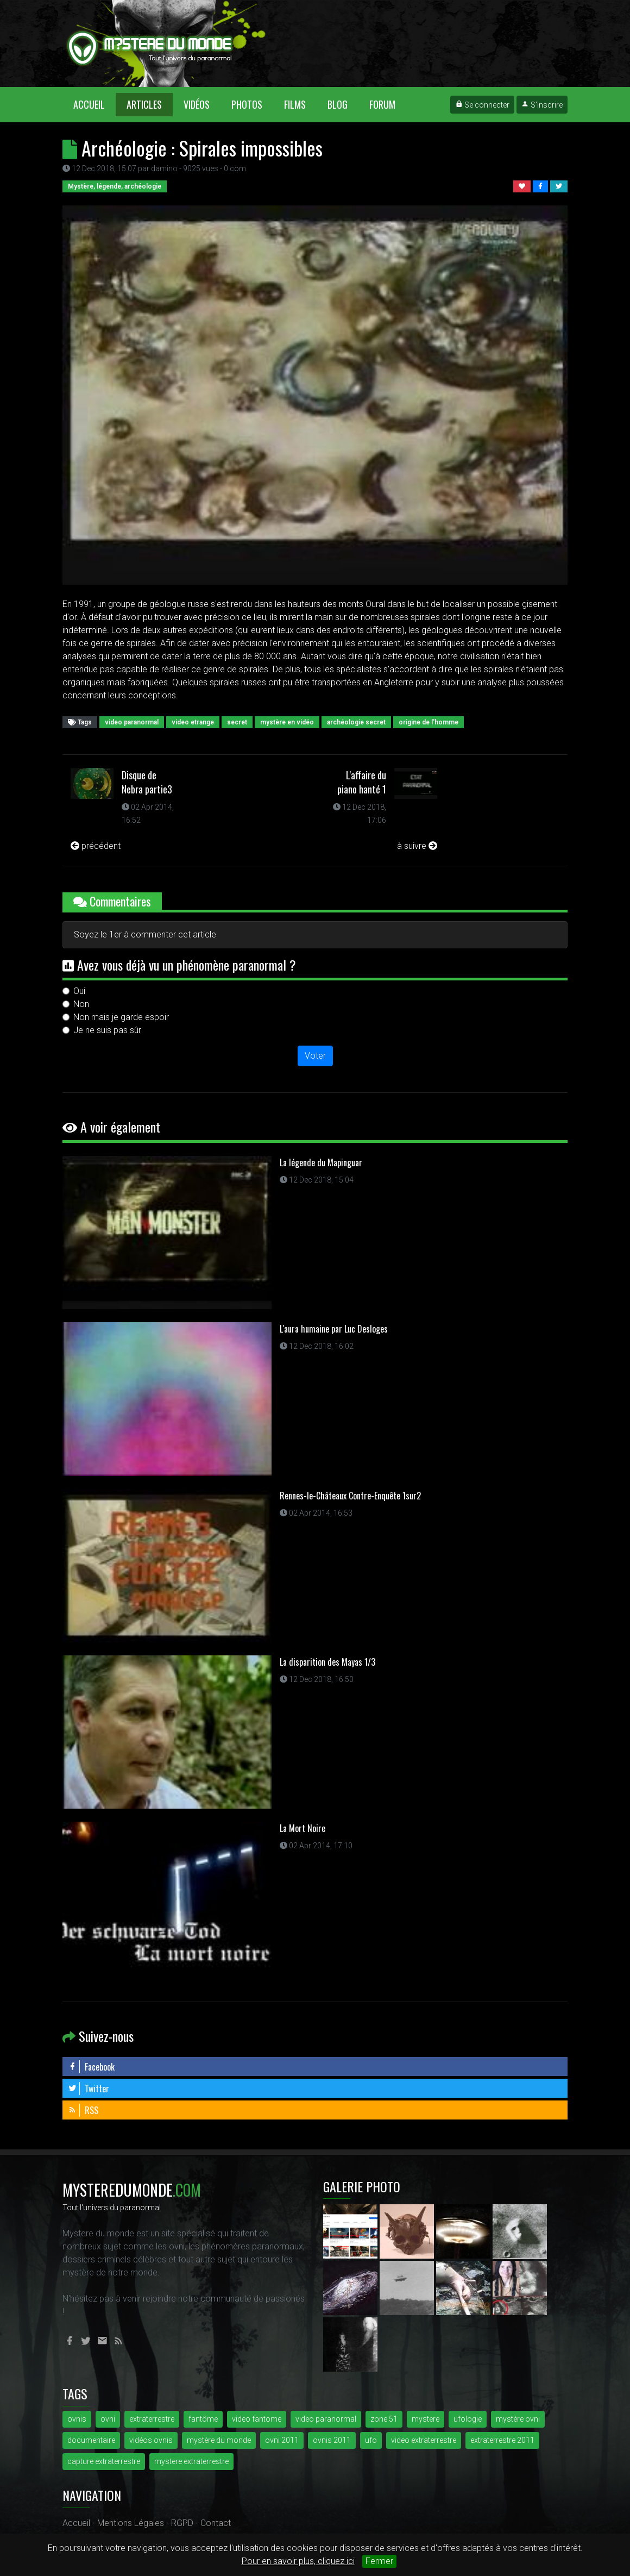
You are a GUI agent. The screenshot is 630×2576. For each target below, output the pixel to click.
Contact (215, 2523)
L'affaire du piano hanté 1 (361, 782)
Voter (315, 1056)
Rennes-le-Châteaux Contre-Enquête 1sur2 (350, 1495)
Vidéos (197, 104)
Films (295, 104)
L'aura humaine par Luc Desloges (334, 1328)
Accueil (94, 104)
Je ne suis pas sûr (107, 1030)
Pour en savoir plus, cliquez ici (298, 2561)
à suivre (417, 846)
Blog (337, 104)
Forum (382, 104)
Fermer (379, 2561)
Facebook (91, 2066)
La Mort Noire (302, 1828)
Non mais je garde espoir (121, 1017)
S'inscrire (542, 105)
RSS (83, 2110)
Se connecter (482, 105)
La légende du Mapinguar (321, 1162)
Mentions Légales (130, 2523)
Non (81, 1004)
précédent (96, 846)
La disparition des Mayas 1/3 (327, 1661)
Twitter (88, 2088)
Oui (79, 991)
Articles (144, 104)
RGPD (182, 2523)
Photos (246, 104)
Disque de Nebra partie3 (147, 782)
